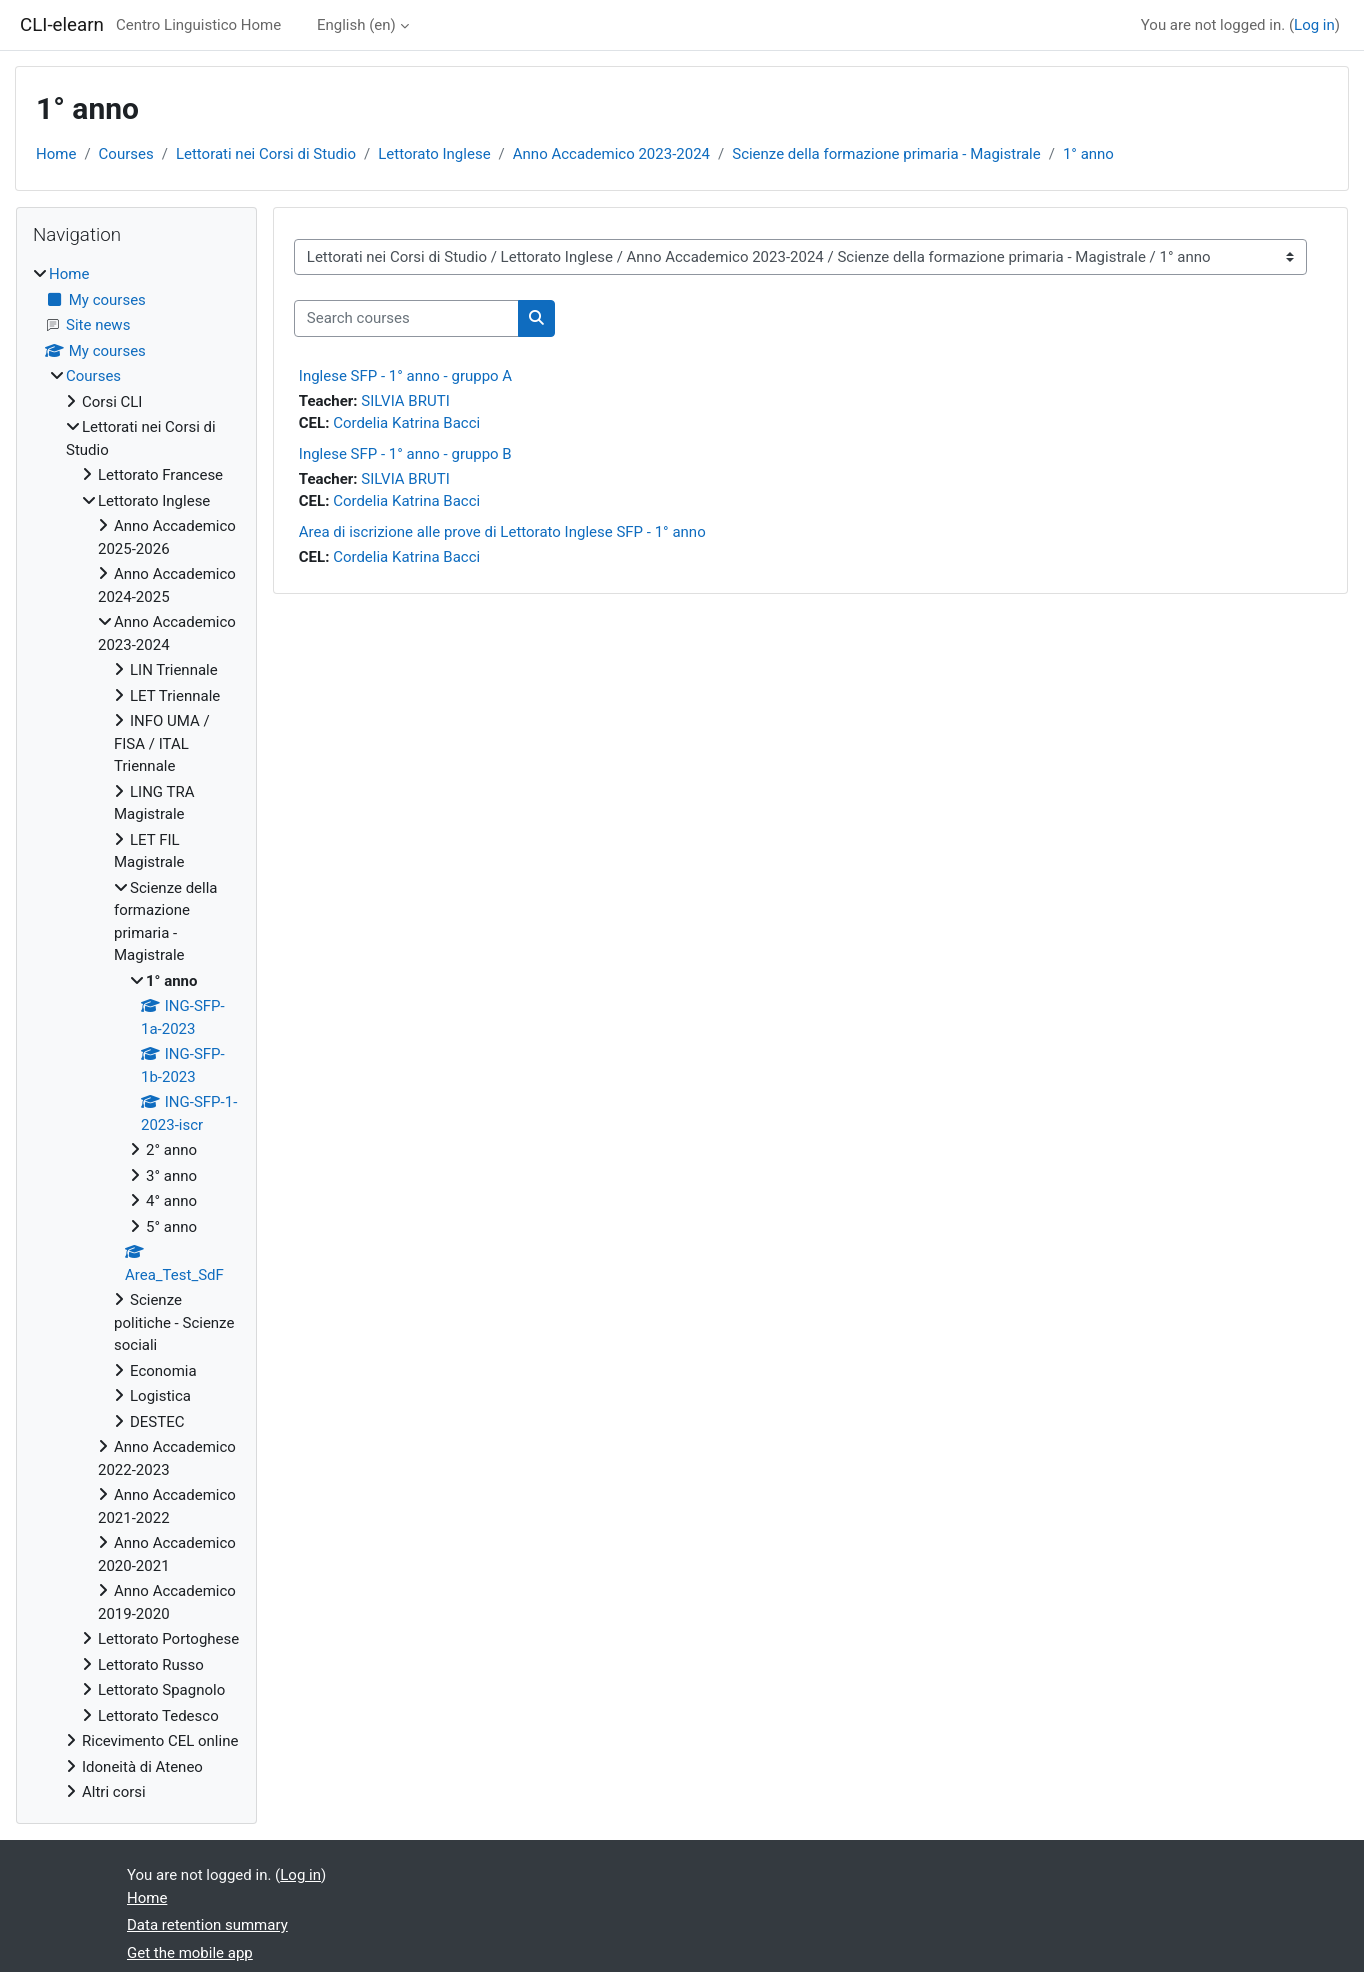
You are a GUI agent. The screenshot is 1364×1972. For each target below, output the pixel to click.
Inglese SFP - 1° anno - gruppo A (405, 376)
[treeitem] (136, 1033)
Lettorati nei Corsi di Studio (266, 154)
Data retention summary (207, 1925)
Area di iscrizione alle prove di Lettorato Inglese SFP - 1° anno (502, 532)
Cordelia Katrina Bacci (406, 423)
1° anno (1088, 154)
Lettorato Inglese (434, 154)
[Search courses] (406, 318)
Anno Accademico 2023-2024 (611, 154)
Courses (126, 154)
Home (56, 154)
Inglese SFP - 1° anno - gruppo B (405, 454)
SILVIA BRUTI (405, 401)
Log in (1314, 25)
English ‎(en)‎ (356, 25)
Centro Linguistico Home (198, 25)
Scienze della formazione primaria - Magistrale (886, 154)
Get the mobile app (190, 1953)
